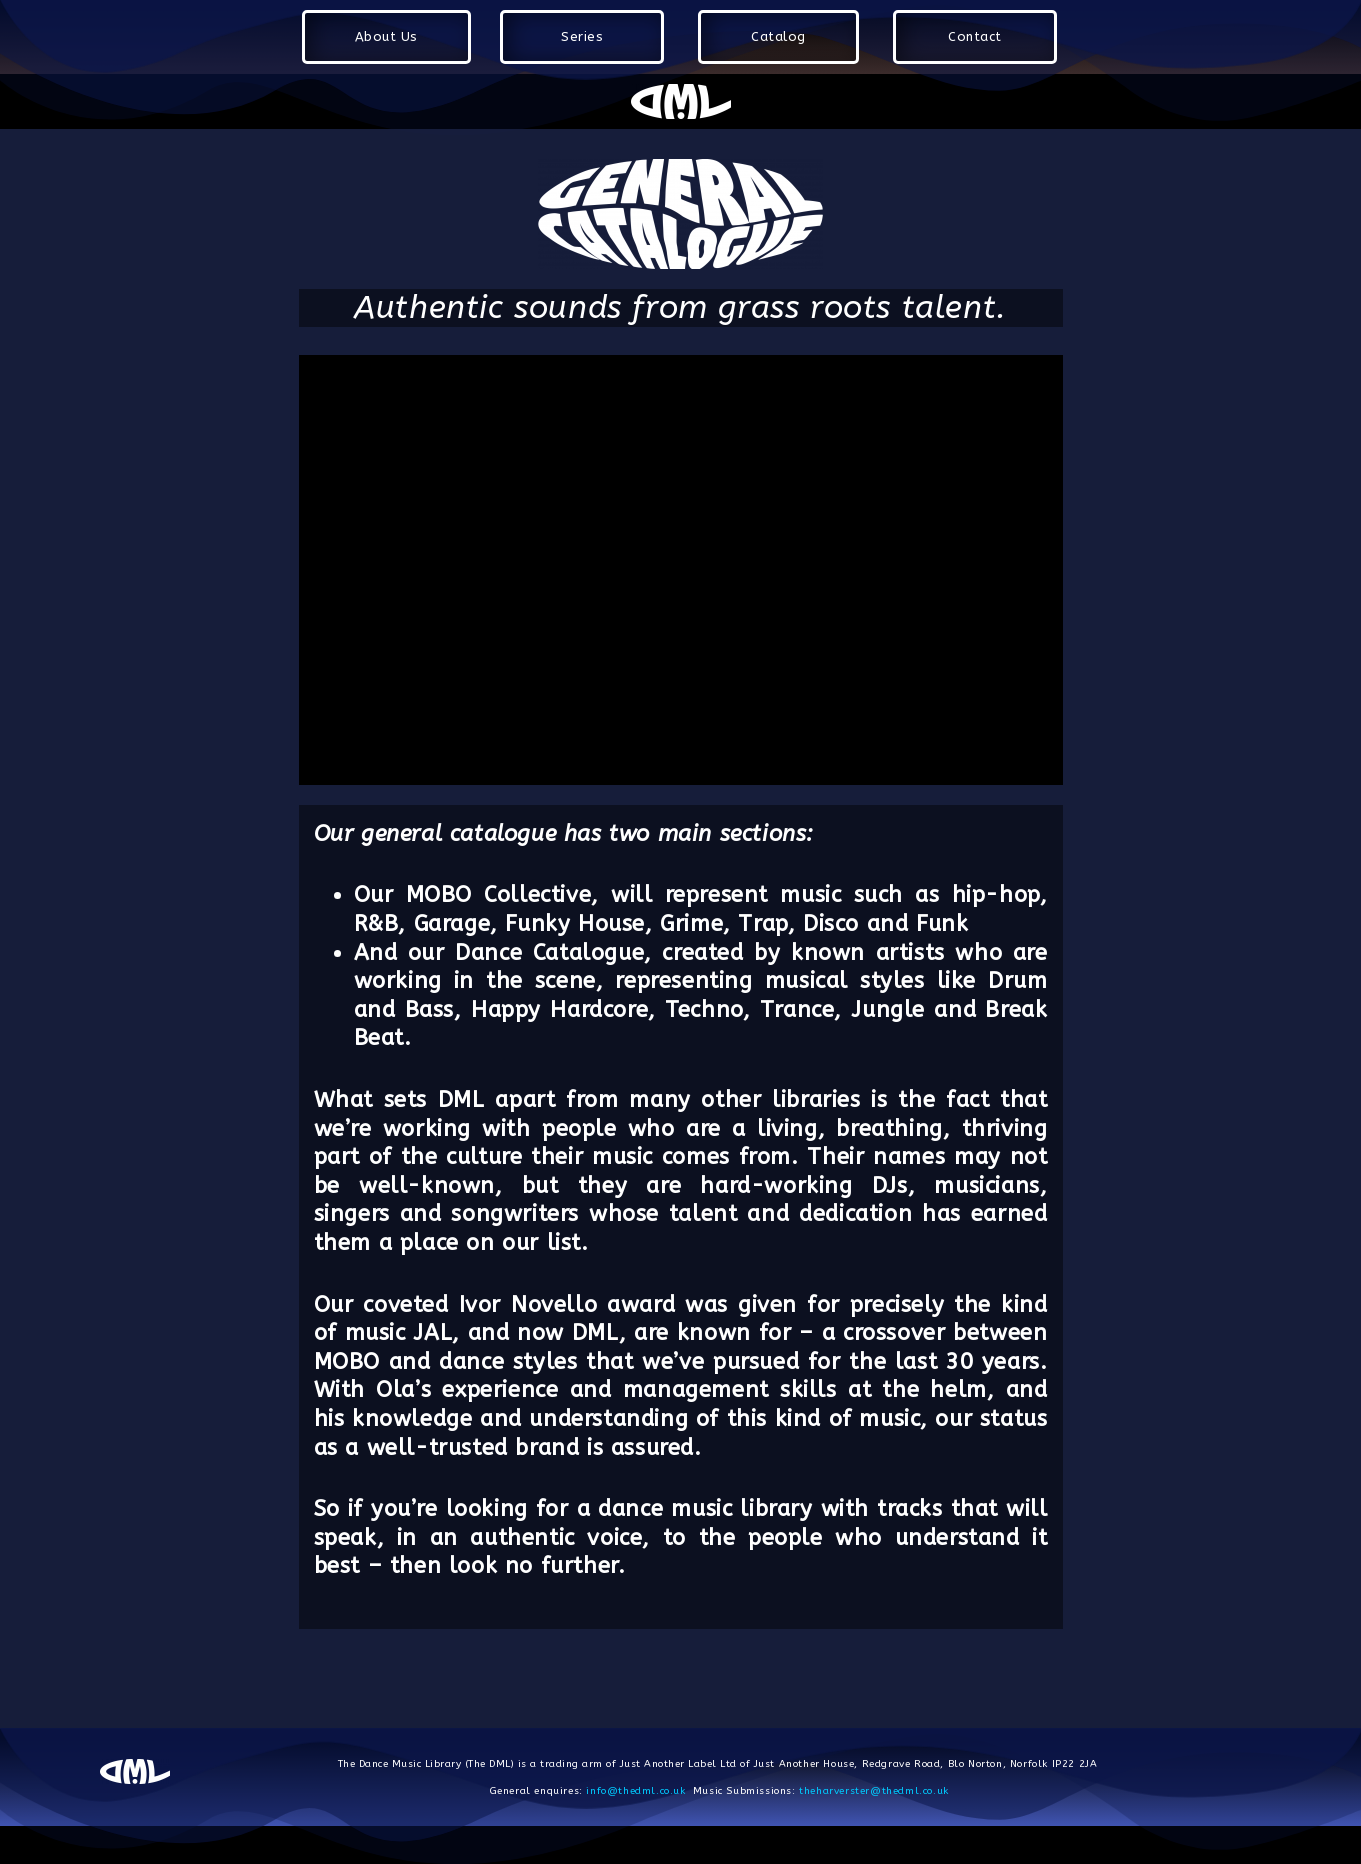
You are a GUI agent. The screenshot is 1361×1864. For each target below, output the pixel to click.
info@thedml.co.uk (635, 1791)
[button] (386, 37)
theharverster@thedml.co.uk (874, 1791)
